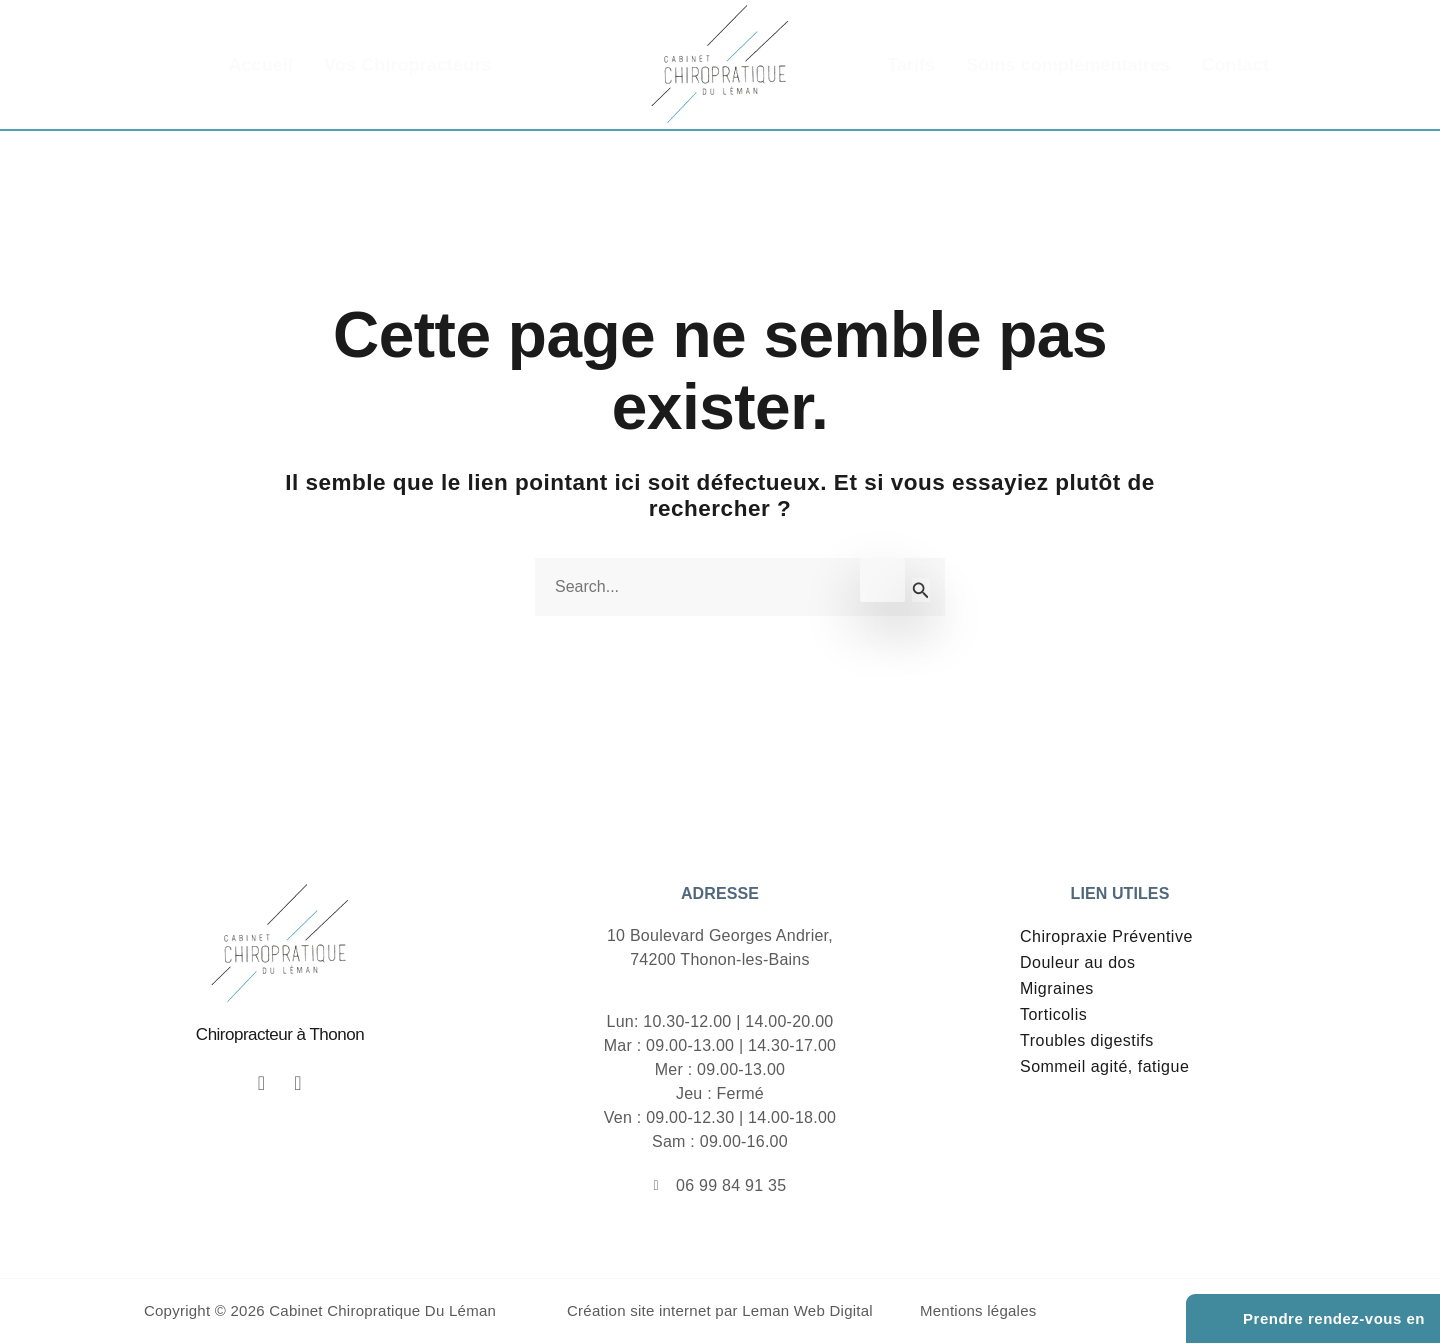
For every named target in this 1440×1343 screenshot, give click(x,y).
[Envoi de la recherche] (921, 590)
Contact (1235, 65)
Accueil (260, 65)
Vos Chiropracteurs (408, 65)
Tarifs (911, 65)
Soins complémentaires (1068, 65)
